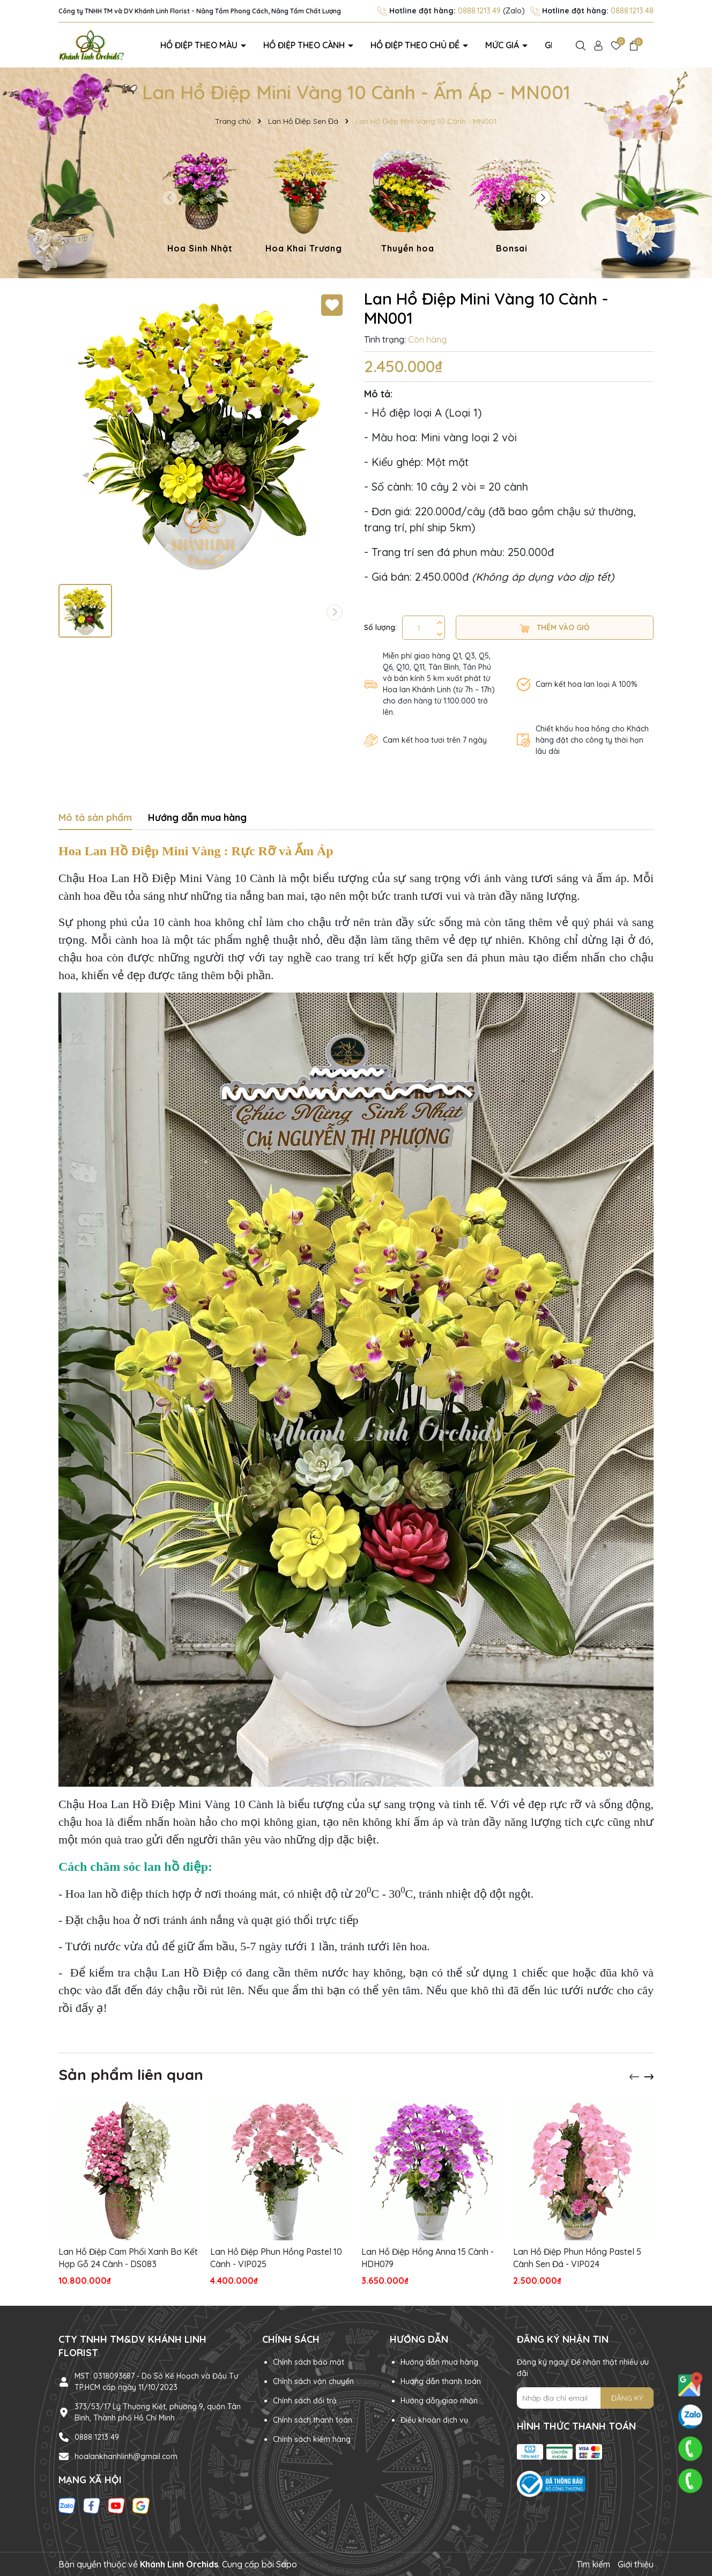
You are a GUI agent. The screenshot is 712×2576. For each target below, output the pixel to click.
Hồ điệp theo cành (305, 45)
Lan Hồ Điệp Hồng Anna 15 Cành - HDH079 (427, 2257)
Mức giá (503, 45)
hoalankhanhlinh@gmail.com (126, 2456)
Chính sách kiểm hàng (312, 2439)
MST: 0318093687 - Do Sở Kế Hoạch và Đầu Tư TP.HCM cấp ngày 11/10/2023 (156, 2381)
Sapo (286, 2564)
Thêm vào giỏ (555, 628)
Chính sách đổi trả (305, 2400)
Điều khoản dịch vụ (434, 2420)
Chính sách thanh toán (312, 2420)
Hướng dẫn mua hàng (439, 2362)
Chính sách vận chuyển (313, 2381)
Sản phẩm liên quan (130, 2074)
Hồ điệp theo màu (200, 45)
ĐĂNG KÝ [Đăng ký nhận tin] (627, 2398)
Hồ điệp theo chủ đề (416, 45)
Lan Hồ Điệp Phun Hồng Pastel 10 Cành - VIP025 (276, 2257)
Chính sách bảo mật (308, 2362)
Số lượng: (380, 627)
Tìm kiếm (593, 2564)
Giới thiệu (636, 2564)
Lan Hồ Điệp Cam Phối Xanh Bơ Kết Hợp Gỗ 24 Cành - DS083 (128, 2257)
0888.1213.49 (479, 11)
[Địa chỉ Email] (585, 2398)
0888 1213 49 (97, 2437)
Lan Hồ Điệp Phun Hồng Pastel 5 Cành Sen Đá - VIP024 (577, 2257)
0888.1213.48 (632, 11)
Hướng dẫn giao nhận (439, 2400)
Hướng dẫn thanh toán (440, 2381)
